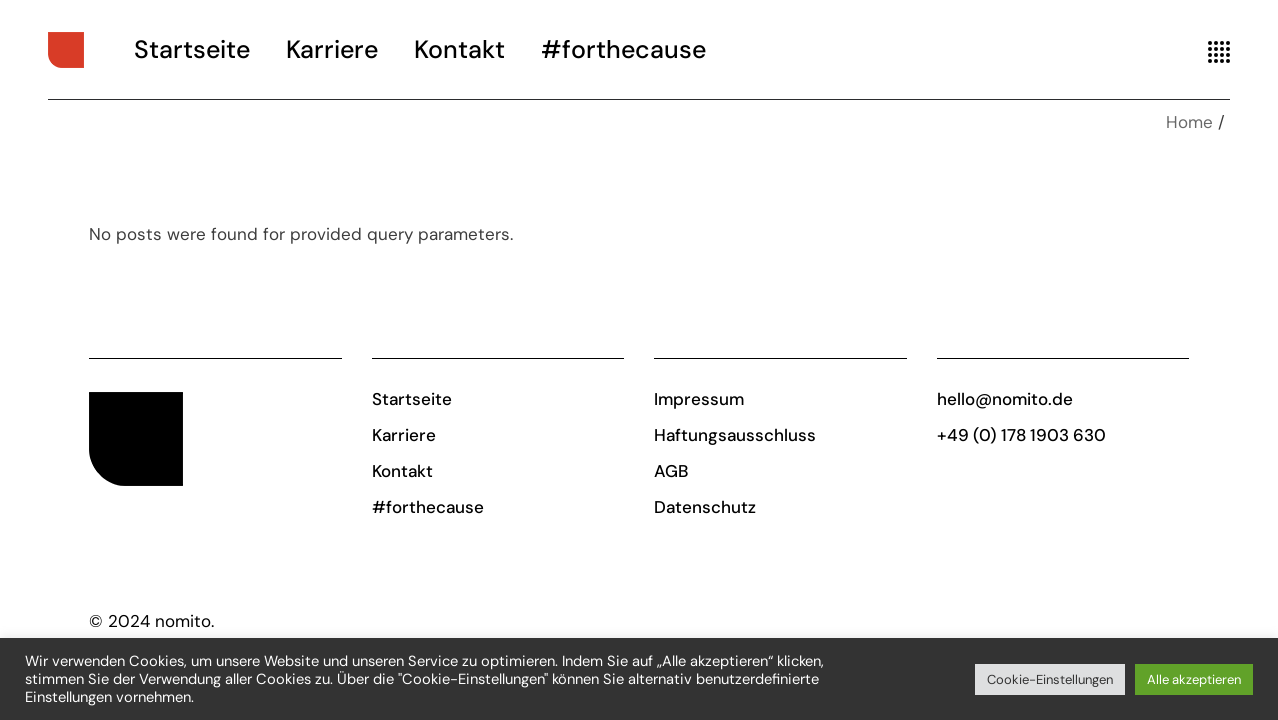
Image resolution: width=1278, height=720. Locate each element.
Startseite (412, 399)
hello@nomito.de (1005, 399)
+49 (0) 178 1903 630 (1021, 435)
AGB (671, 471)
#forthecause (428, 507)
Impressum (699, 399)
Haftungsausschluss (735, 435)
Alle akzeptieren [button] (1194, 679)
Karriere (404, 435)
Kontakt (402, 471)
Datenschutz (705, 507)
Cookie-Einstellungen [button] (1050, 679)
